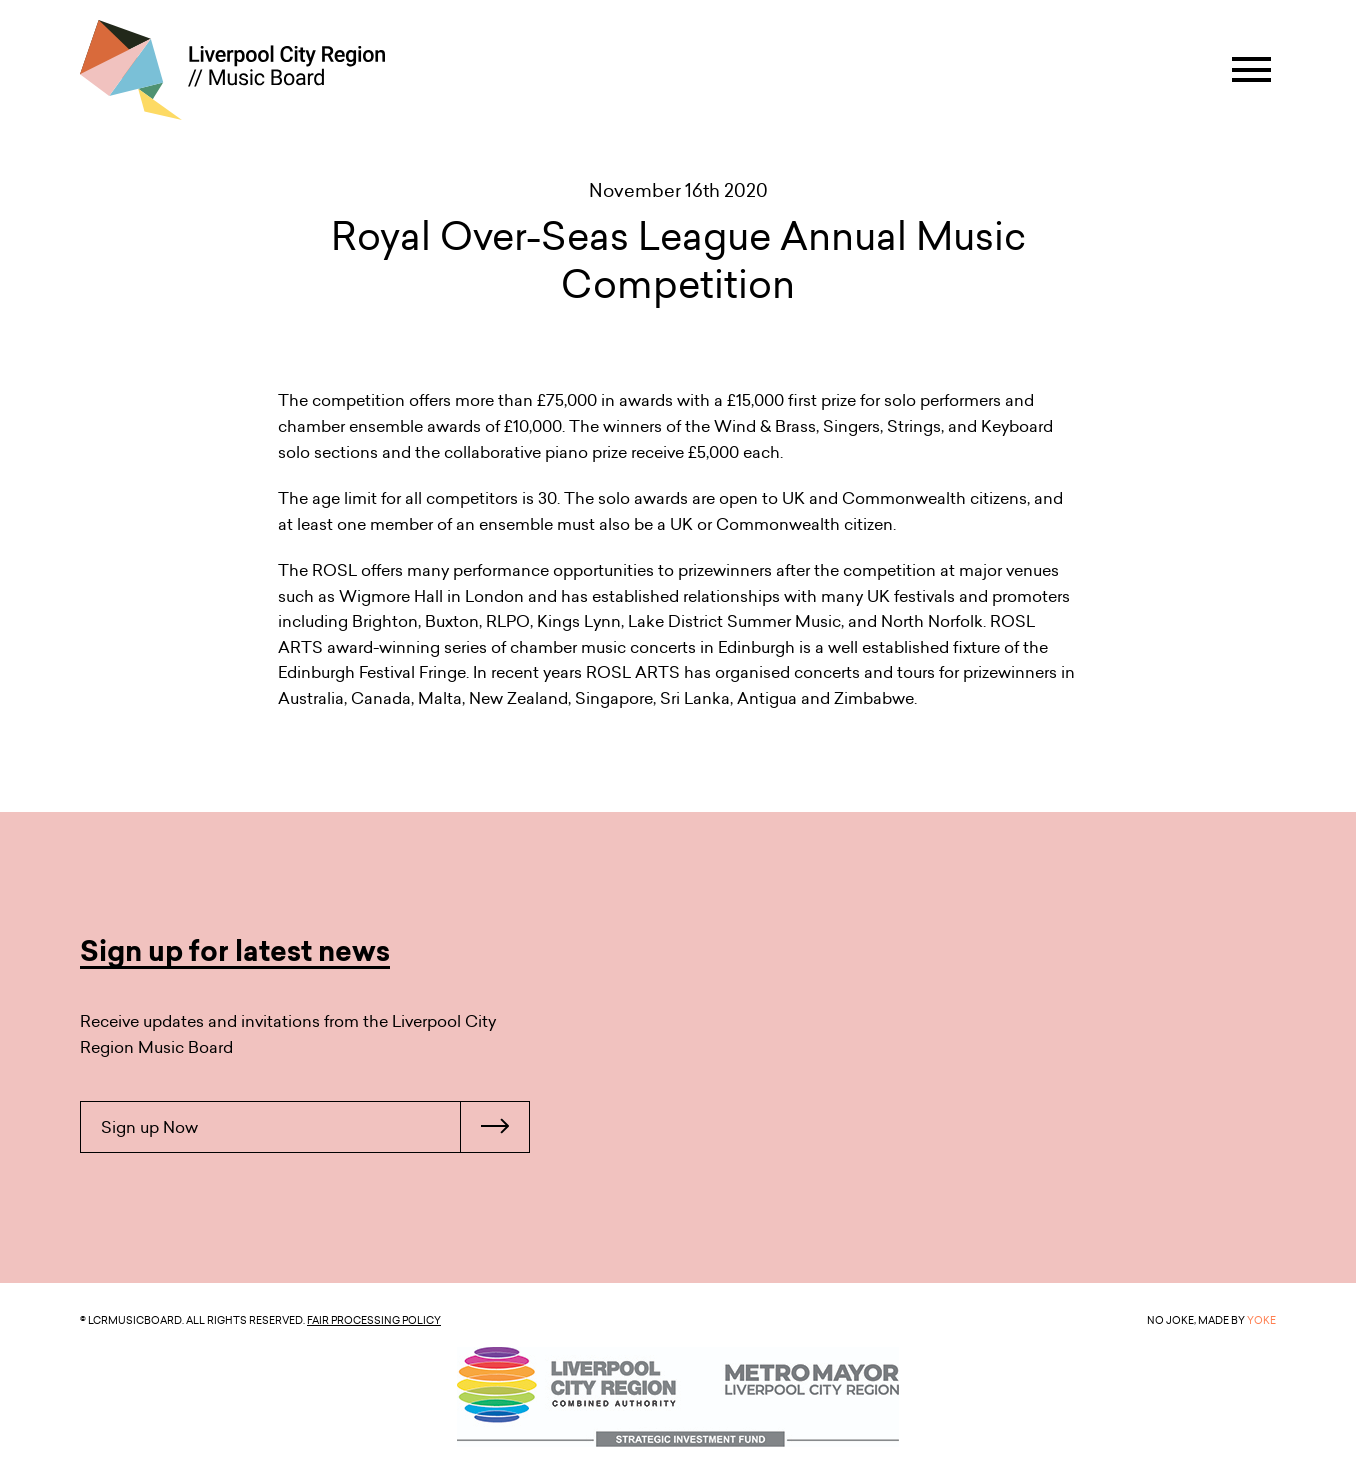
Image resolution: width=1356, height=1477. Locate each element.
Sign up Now (315, 1127)
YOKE (1261, 1320)
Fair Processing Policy (374, 1320)
